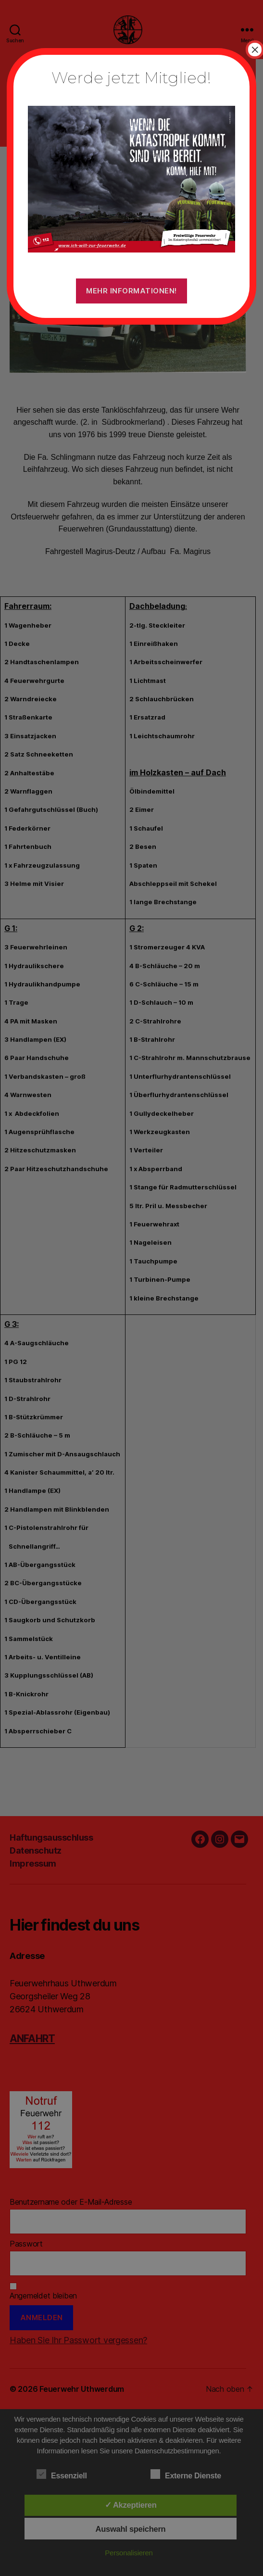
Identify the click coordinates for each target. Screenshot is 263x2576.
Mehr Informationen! (131, 290)
